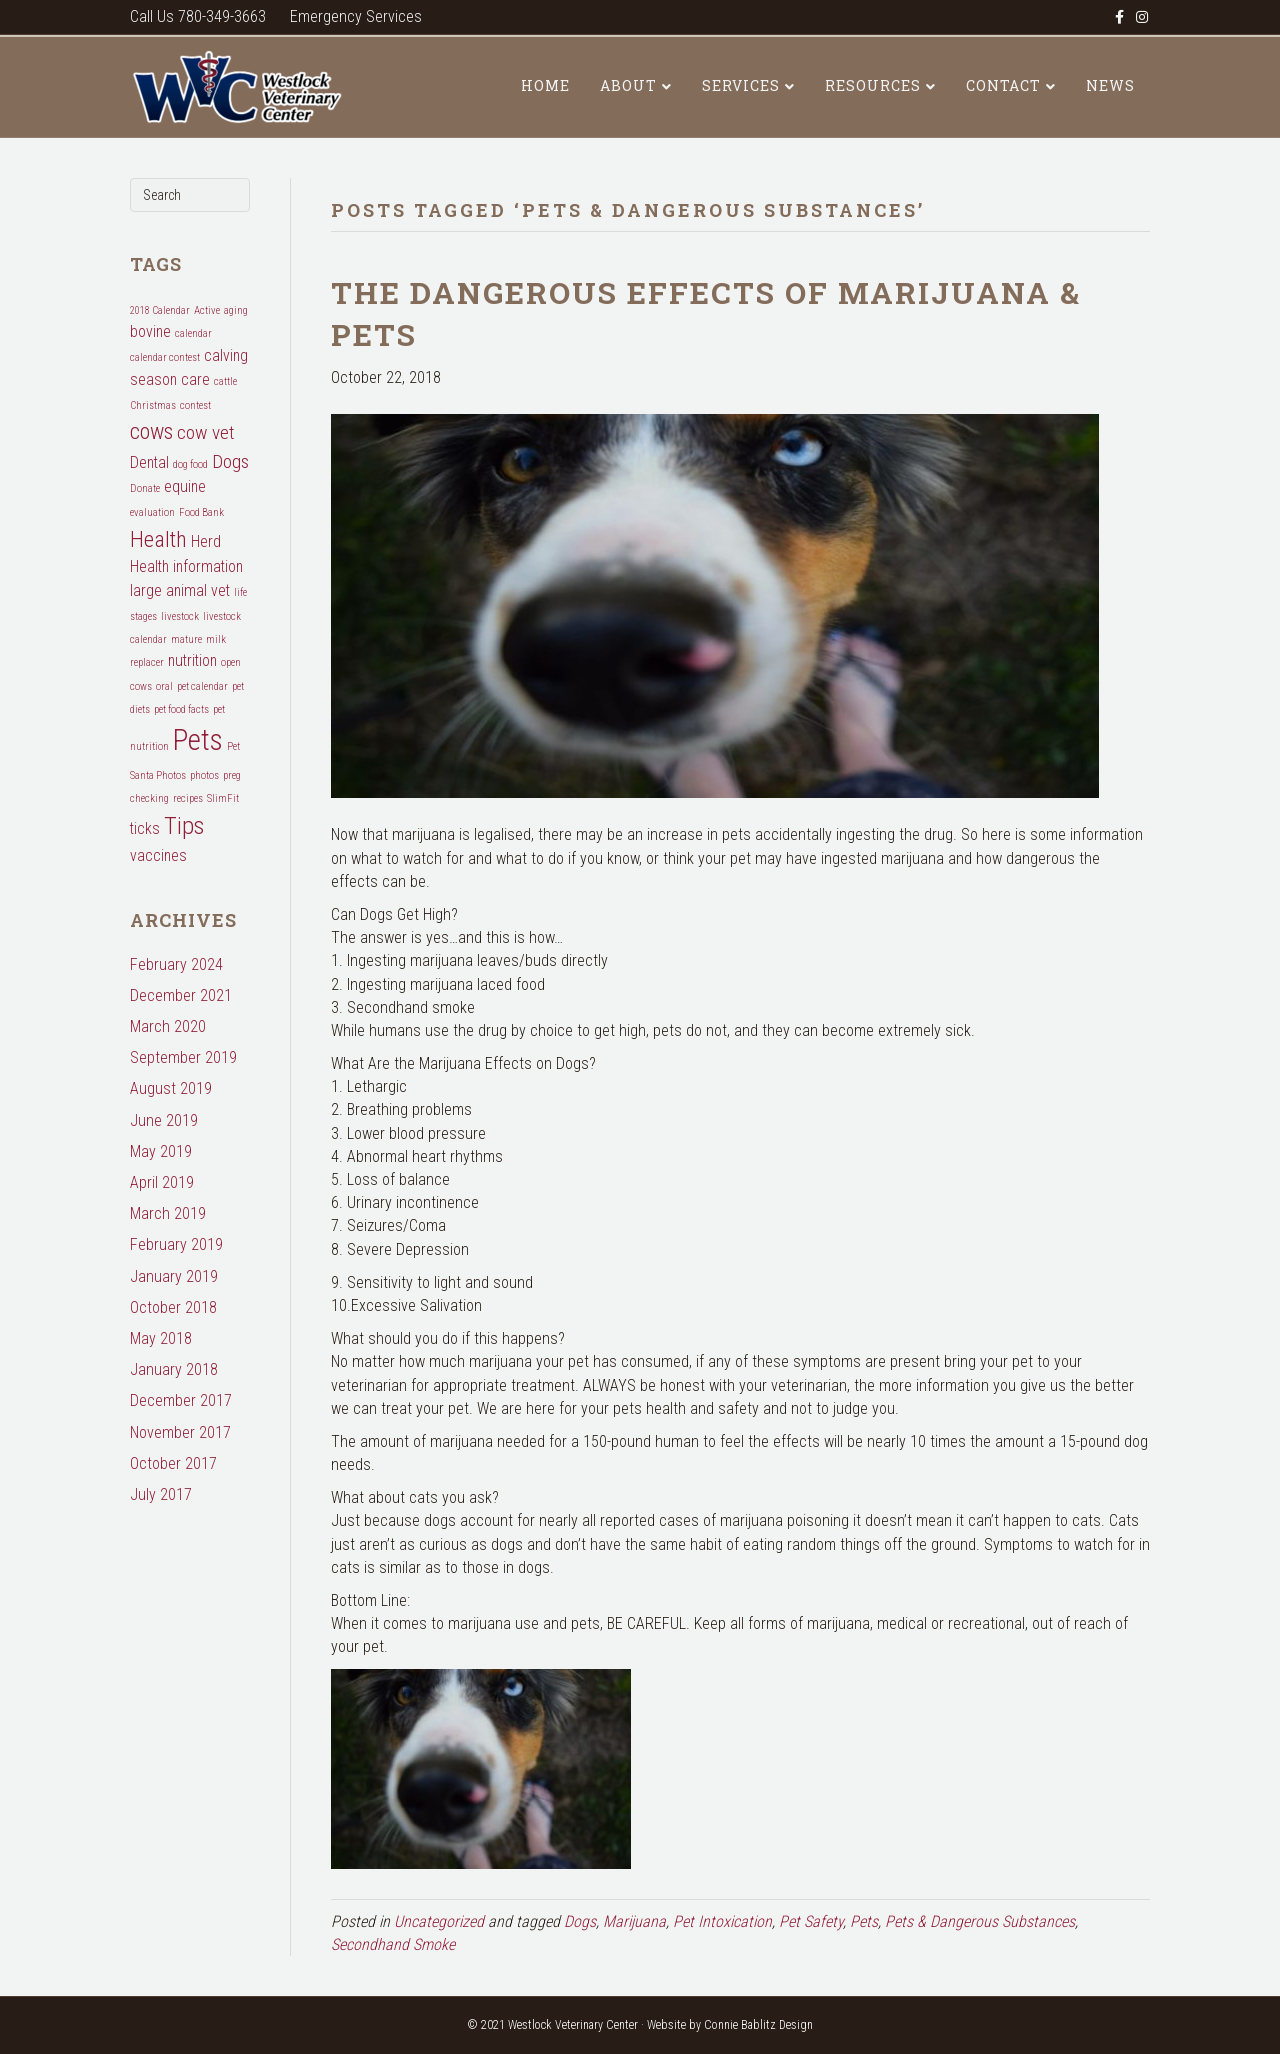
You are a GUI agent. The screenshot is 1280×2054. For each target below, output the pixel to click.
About (628, 85)
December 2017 (181, 1400)
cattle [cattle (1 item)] (225, 381)
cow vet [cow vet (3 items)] (206, 432)
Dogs (580, 1921)
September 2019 (183, 1057)
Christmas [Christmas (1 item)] (153, 405)
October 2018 (173, 1307)
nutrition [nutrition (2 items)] (192, 660)
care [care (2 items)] (195, 379)
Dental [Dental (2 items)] (149, 462)
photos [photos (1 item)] (204, 775)
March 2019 (168, 1213)
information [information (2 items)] (208, 566)
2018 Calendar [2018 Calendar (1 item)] (160, 310)
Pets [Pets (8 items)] (198, 740)
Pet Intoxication (722, 1921)
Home (545, 85)
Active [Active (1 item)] (207, 310)
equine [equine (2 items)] (185, 486)
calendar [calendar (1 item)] (193, 333)
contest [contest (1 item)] (195, 405)
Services (741, 85)
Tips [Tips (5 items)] (184, 825)
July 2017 (161, 1494)
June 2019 (164, 1120)
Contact (1003, 85)
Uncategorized (439, 1921)
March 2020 (168, 1026)
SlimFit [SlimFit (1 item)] (223, 798)
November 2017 (180, 1432)
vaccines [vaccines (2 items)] (158, 855)
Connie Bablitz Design (758, 2025)
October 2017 (173, 1463)
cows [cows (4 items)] (151, 431)
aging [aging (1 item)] (236, 310)
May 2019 (161, 1151)
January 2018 (174, 1369)
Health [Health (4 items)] (158, 539)
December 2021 (181, 995)
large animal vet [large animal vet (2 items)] (180, 590)
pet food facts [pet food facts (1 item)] (181, 709)
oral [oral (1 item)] (164, 686)
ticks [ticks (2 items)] (145, 828)
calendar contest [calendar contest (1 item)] (165, 357)
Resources (873, 85)
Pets (864, 1921)
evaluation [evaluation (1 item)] (152, 512)
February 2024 (176, 964)
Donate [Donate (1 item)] (145, 488)
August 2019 (171, 1088)
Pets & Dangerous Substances (980, 1921)
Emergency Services (356, 16)
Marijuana (634, 1921)
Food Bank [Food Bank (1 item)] (201, 512)
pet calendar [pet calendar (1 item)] (202, 686)
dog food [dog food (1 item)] (190, 464)
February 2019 (176, 1244)
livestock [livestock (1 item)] (180, 616)
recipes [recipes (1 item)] (188, 798)
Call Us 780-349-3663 (198, 16)
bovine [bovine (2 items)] (150, 331)
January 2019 (174, 1276)
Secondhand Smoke (393, 1944)
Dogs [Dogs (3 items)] (230, 461)
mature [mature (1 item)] (186, 639)
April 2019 (162, 1182)
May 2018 (161, 1338)
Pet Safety (811, 1921)
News (1110, 85)
